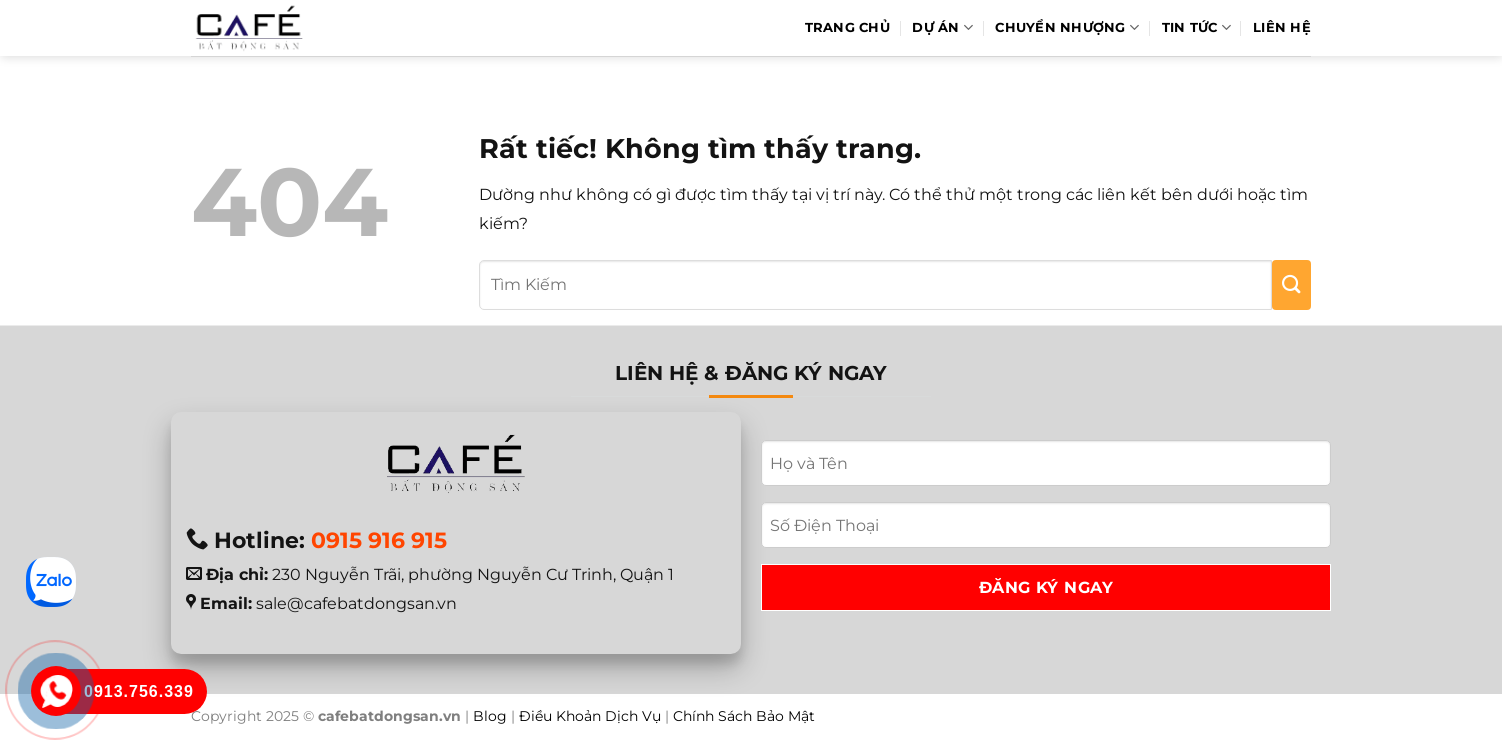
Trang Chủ (847, 27)
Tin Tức (1196, 27)
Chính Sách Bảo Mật (744, 716)
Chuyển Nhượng (1067, 27)
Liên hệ (1282, 27)
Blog (490, 716)
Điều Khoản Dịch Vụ (590, 716)
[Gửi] (1291, 285)
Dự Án (942, 27)
